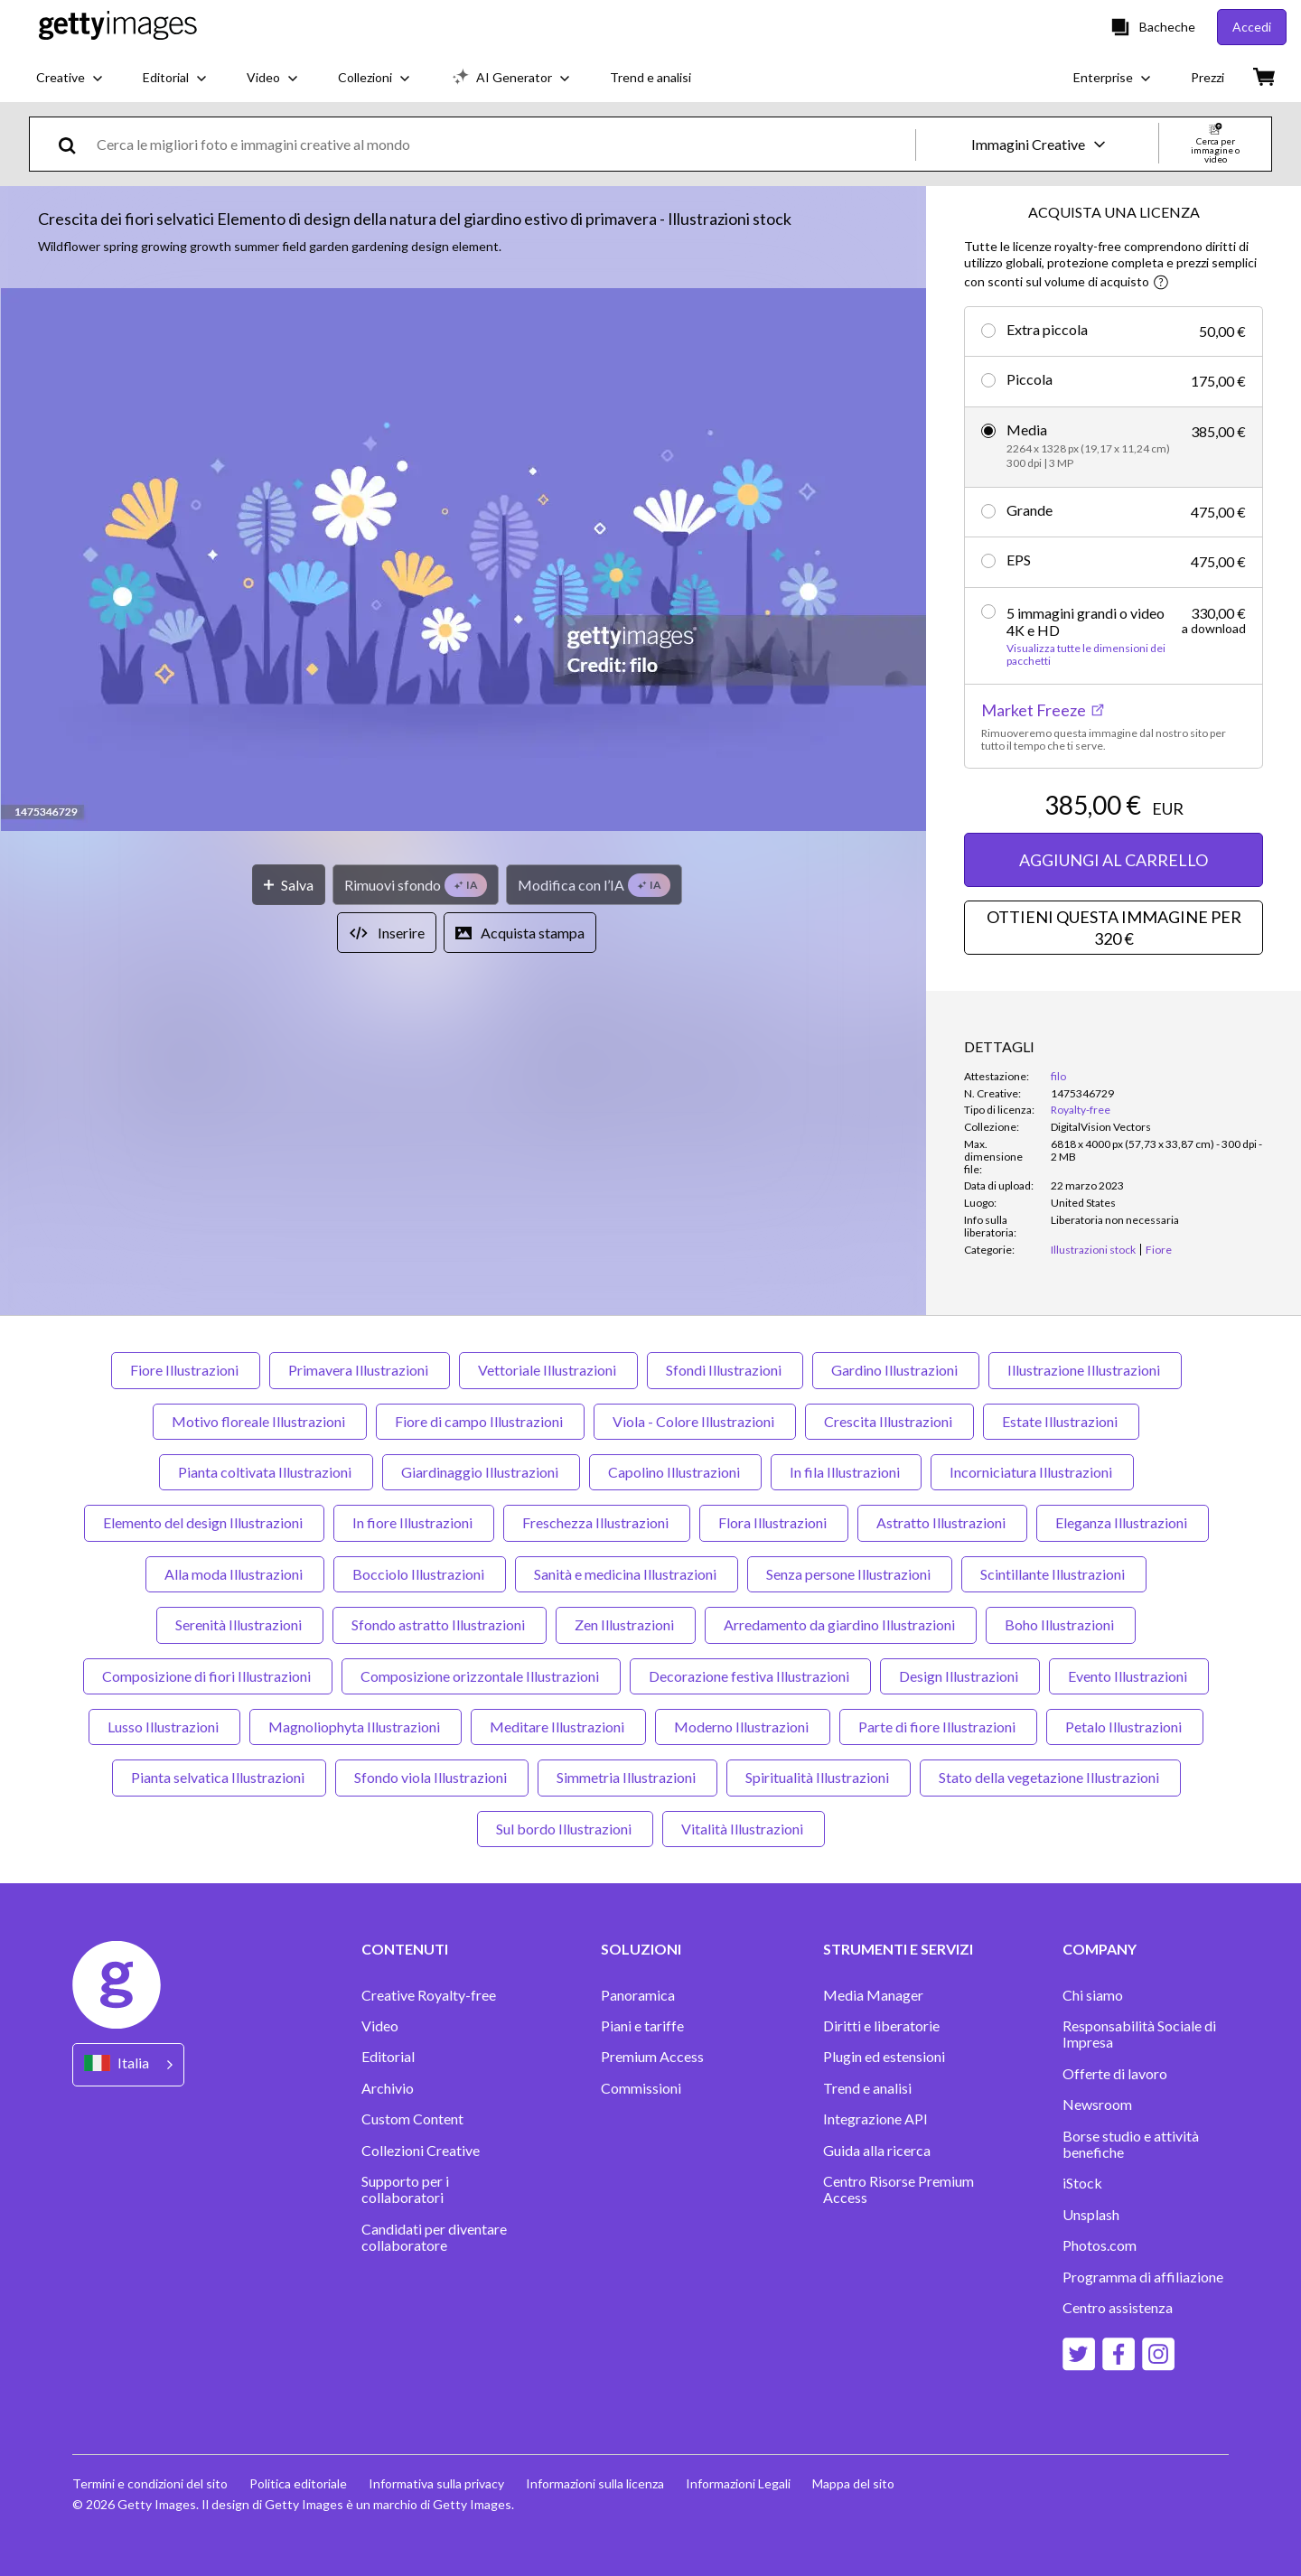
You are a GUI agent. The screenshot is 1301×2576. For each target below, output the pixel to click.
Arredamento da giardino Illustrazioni (841, 1624)
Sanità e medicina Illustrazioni (626, 1573)
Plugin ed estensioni (884, 2057)
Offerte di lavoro (1114, 2074)
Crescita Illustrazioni (889, 1421)
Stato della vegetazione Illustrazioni (1050, 1777)
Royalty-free (1080, 1109)
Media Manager (873, 1995)
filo (1058, 1076)
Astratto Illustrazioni (942, 1522)
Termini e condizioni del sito (150, 2483)
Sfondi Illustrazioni (725, 1369)
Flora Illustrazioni (773, 1522)
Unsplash (1090, 2215)
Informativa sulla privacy (436, 2483)
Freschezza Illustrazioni (596, 1522)
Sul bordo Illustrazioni (565, 1828)
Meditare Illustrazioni (558, 1726)
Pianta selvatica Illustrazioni (219, 1777)
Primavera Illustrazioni (359, 1369)
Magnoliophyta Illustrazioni (355, 1726)
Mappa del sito (853, 2483)
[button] (463, 561)
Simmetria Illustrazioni (627, 1777)
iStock (1082, 2183)
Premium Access (652, 2057)
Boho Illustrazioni (1061, 1624)
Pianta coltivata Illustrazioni (266, 1471)
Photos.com (1099, 2245)
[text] (502, 144)
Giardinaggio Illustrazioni (481, 1471)
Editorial (388, 2057)
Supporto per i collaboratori (405, 2189)
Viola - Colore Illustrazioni (695, 1421)
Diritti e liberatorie (881, 2026)
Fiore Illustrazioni (185, 1369)
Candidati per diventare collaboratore (434, 2237)
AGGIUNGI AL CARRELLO (1113, 860)
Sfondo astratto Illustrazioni (439, 1624)
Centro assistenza (1117, 2308)
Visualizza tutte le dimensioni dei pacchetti (1085, 654)
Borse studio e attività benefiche (1130, 2144)
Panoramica (638, 1995)
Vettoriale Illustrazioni (548, 1369)
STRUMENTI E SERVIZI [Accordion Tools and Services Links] (898, 1949)
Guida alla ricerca (877, 2150)
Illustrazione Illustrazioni (1085, 1369)
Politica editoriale (298, 2483)
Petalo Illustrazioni (1124, 1726)
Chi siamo (1092, 1995)
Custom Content (412, 2119)
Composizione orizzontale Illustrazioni (481, 1676)
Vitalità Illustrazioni (743, 1828)
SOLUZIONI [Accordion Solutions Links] (641, 1949)
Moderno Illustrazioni (742, 1726)
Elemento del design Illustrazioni (204, 1522)
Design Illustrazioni (960, 1676)
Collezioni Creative (420, 2150)
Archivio (387, 2088)
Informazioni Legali (738, 2483)
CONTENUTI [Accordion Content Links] (404, 1949)
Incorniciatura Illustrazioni (1032, 1471)
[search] (74, 144)
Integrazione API (875, 2119)
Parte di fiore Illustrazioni (938, 1726)
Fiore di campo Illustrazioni (480, 1421)
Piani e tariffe (642, 2026)
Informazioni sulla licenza (595, 2483)
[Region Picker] (128, 2064)
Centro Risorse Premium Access (898, 2189)
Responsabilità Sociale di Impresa (1139, 2034)
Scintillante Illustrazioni (1054, 1573)
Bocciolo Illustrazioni (419, 1573)
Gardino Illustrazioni (895, 1369)
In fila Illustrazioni (846, 1471)
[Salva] (288, 884)
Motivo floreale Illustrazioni (260, 1421)
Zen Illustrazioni (626, 1624)
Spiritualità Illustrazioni (818, 1777)
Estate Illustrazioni (1061, 1421)
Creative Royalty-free (428, 1995)
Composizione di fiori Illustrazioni (208, 1676)
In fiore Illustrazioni (413, 1522)
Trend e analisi (867, 2088)
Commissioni (641, 2088)
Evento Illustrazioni (1129, 1676)
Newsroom (1097, 2104)
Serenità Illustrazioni (239, 1624)
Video (379, 2026)
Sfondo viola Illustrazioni (432, 1777)
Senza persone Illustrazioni (849, 1573)
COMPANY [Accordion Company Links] (1099, 1949)
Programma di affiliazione (1142, 2277)
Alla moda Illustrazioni (234, 1573)
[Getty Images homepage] (118, 26)
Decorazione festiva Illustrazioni (750, 1676)
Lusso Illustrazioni (164, 1726)
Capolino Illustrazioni (675, 1471)
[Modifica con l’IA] (594, 884)
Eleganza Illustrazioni (1122, 1522)
